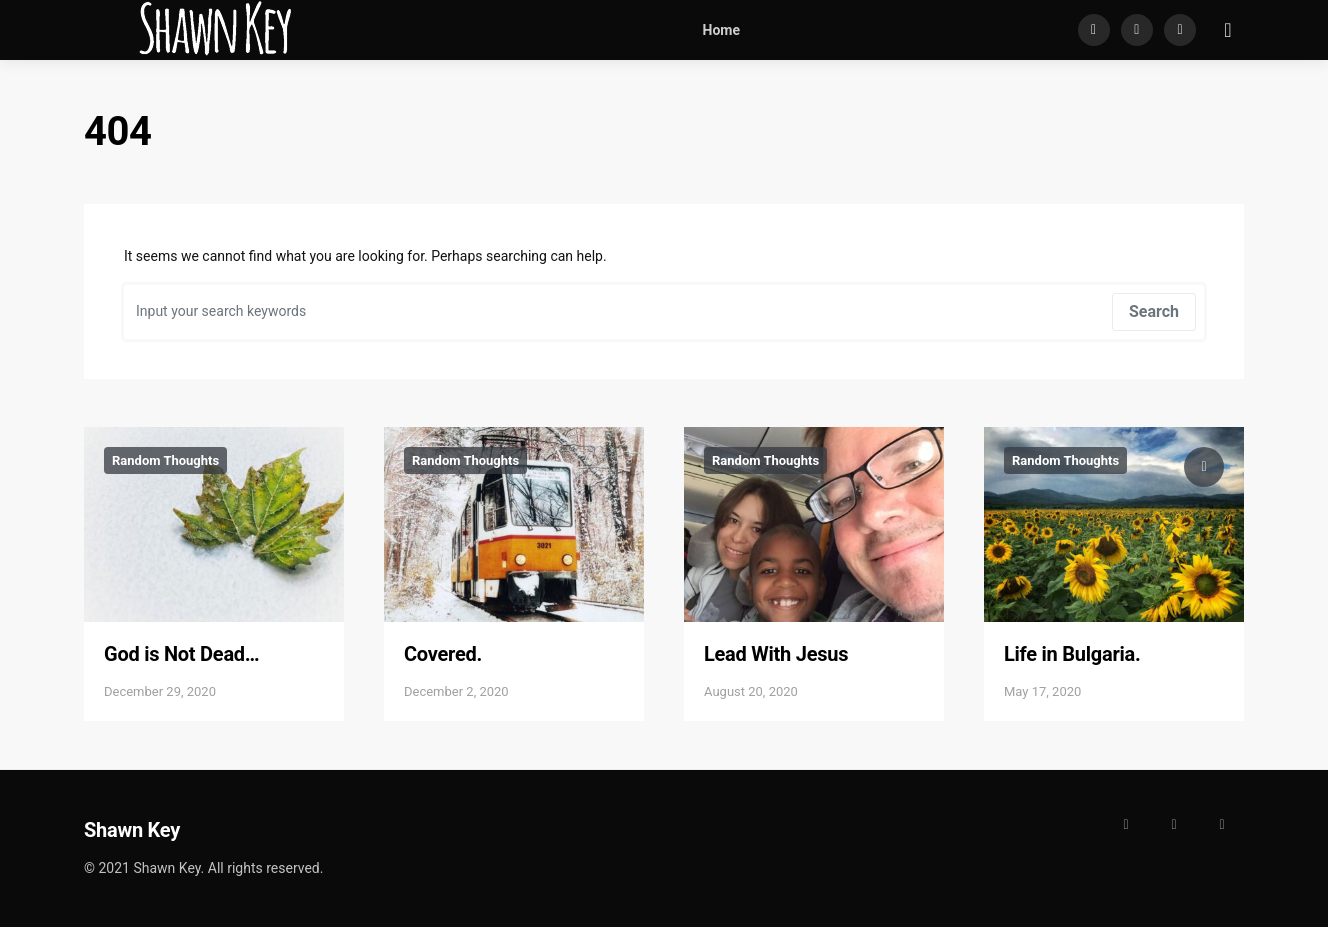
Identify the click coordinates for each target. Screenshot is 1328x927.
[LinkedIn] (1180, 30)
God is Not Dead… (181, 654)
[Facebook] (1094, 30)
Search (1154, 311)
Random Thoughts (165, 460)
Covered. (443, 654)
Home (721, 30)
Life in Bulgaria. (1072, 654)
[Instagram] (1137, 30)
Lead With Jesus (776, 654)
